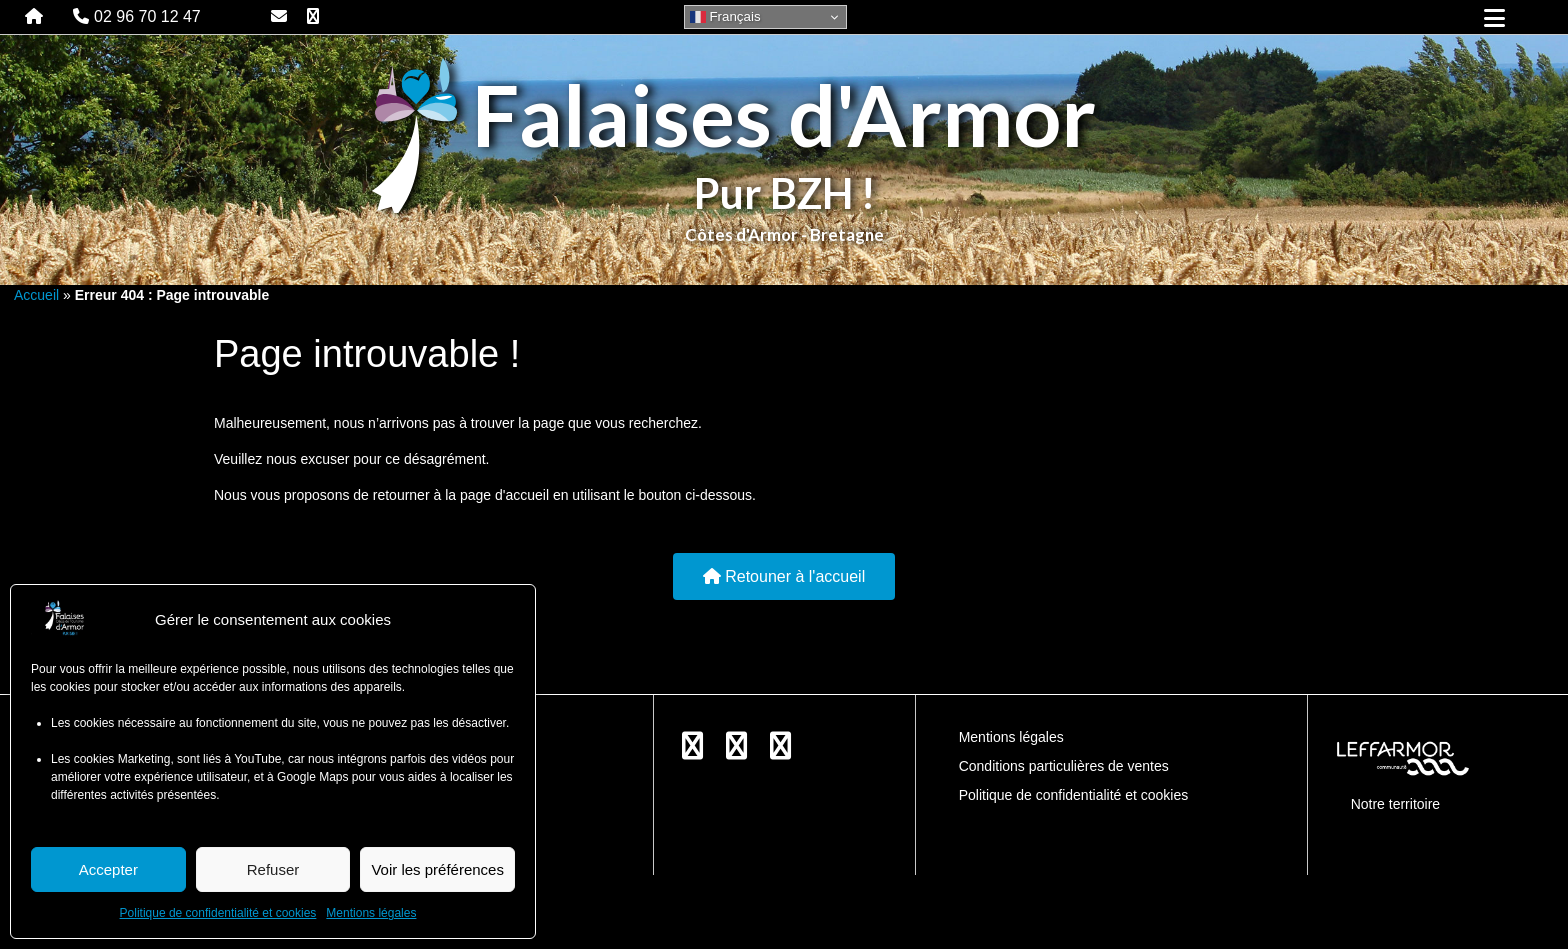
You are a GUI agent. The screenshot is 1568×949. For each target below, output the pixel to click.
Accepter (108, 869)
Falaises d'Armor (784, 114)
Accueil (36, 295)
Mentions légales (371, 913)
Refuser (273, 869)
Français (725, 17)
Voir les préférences (437, 869)
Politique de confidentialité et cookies (218, 913)
